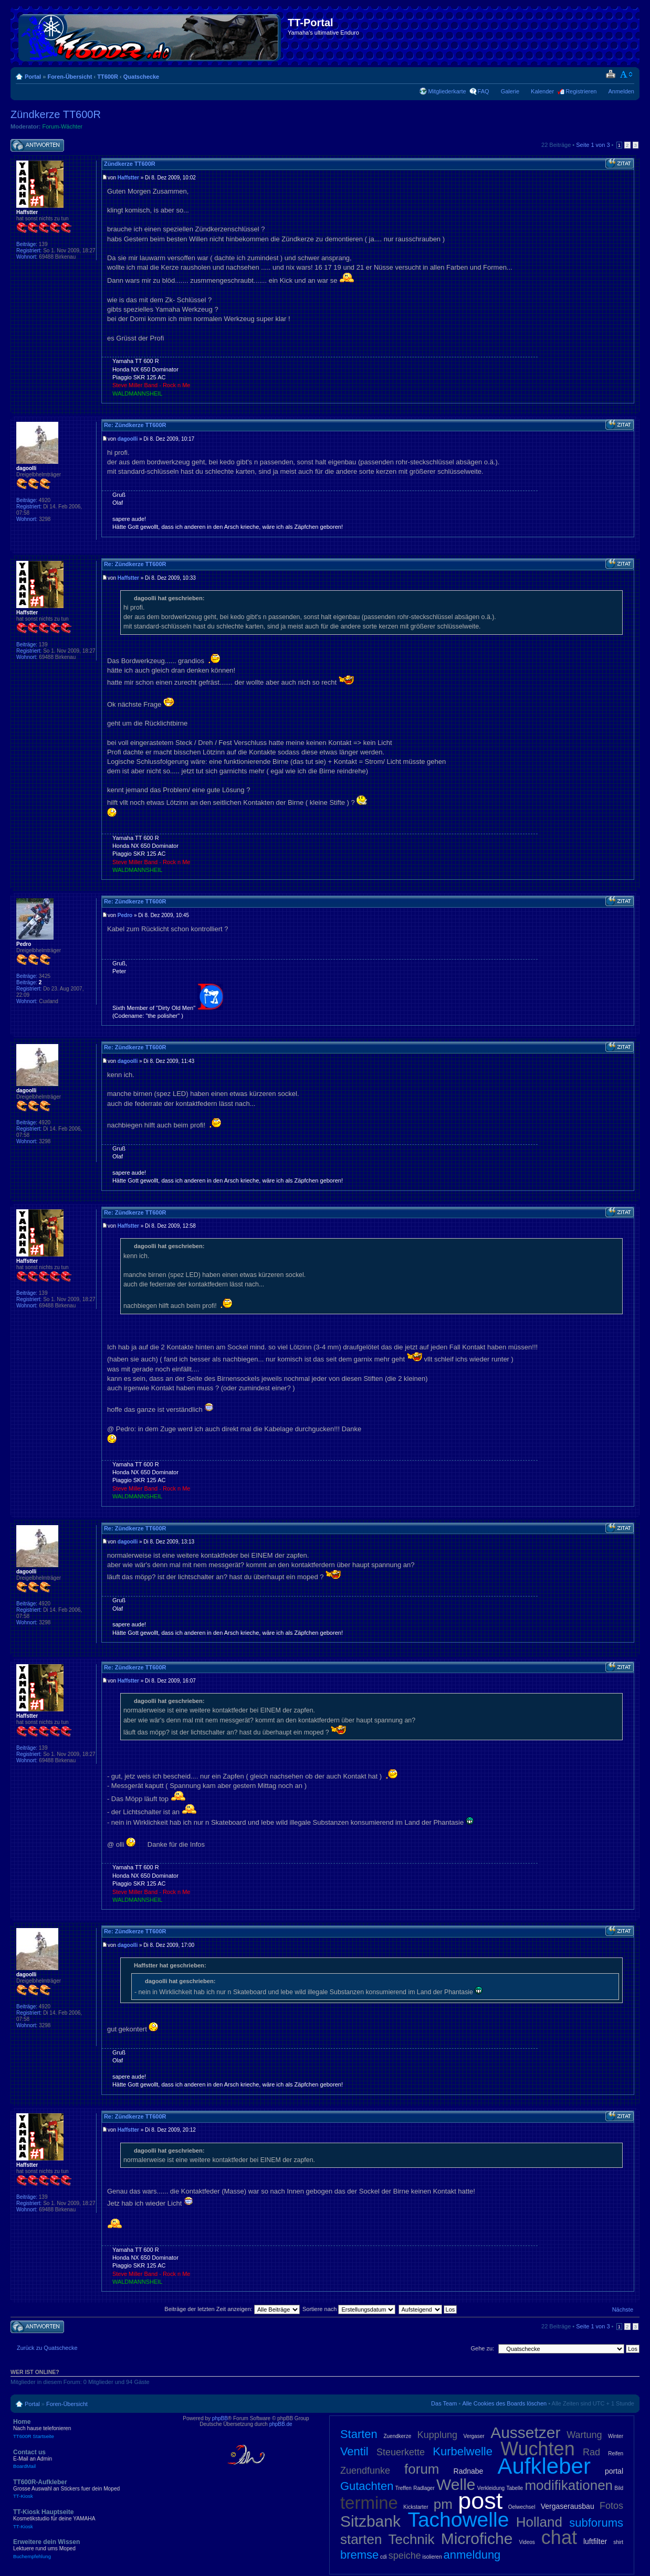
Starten (359, 2434)
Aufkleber (543, 2466)
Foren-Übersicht (69, 76)
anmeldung (471, 2554)
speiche (405, 2555)
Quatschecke (141, 76)
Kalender (542, 91)
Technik (411, 2539)
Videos (526, 2542)
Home (89, 2428)
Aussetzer (525, 2432)
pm (443, 2504)
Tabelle (514, 2488)
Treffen (403, 2488)
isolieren (432, 2557)
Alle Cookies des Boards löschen (504, 2403)
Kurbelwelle (462, 2451)
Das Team (444, 2403)
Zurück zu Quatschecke (47, 2348)
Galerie (510, 91)
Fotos (611, 2505)
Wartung (584, 2435)
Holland (539, 2522)
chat (559, 2537)
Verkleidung (491, 2488)
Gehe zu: (482, 2348)
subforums (596, 2522)
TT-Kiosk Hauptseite (89, 2518)
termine (369, 2503)
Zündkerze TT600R (56, 114)
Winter (615, 2436)
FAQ (483, 91)
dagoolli (128, 439)
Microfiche (477, 2538)
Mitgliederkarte (447, 91)
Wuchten (537, 2449)
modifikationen (569, 2485)
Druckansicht (610, 74)
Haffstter (128, 177)
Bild (618, 2488)
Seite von (593, 145)
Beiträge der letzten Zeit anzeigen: (232, 2309)
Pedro (125, 915)
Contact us (89, 2459)
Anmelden (621, 91)
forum (421, 2469)
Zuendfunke (365, 2470)
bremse (359, 2554)
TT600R (107, 76)
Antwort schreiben (37, 145)
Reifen (615, 2453)
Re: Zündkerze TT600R (135, 425)
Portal (33, 76)
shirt (618, 2542)
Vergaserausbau (567, 2506)
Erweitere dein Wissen (89, 2548)
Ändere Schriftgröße (626, 74)
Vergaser (474, 2436)
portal (614, 2471)
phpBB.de (280, 2424)
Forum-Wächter (62, 126)
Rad (591, 2452)
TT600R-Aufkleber (89, 2488)
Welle (455, 2484)
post (480, 2500)
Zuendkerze (397, 2436)
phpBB (220, 2418)
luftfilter (595, 2541)
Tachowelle (458, 2519)
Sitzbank (370, 2521)
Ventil (354, 2451)
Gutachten (367, 2486)
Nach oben (631, 409)
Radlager (424, 2488)
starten (361, 2539)
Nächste (622, 2309)
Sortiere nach (348, 2309)
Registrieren (580, 91)
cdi (383, 2557)
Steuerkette (400, 2452)
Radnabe (469, 2471)
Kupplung (437, 2435)
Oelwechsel (522, 2507)
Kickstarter (415, 2507)
